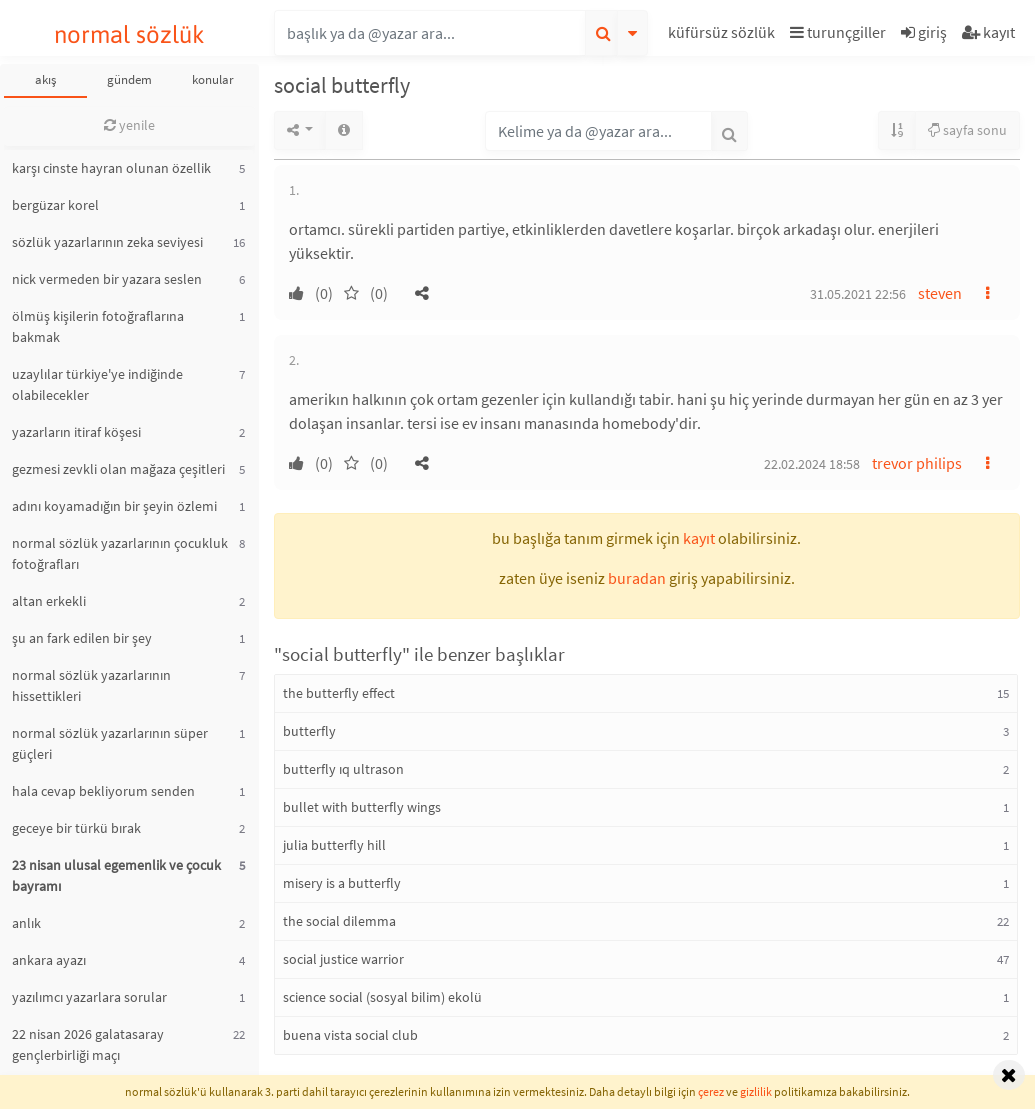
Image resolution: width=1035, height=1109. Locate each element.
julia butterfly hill (334, 845)
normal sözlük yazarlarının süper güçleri (110, 743)
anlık (26, 923)
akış (45, 79)
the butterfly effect (339, 693)
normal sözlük (129, 34)
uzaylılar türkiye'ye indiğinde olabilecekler (97, 384)
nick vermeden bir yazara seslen (107, 279)
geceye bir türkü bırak (76, 828)
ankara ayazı (49, 960)
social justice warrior (343, 959)
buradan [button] (637, 578)
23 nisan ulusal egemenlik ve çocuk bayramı (116, 875)
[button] (724, 35)
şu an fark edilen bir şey (82, 638)
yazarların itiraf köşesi (76, 432)
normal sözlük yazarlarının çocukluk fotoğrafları (120, 553)
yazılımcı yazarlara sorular (89, 997)
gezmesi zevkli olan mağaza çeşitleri (118, 469)
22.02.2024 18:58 (812, 464)
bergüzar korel (55, 205)
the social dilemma (339, 921)
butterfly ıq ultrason (343, 769)
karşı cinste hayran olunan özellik (111, 168)
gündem (129, 79)
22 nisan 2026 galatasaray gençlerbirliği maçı (88, 1044)
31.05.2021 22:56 (858, 294)
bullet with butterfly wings (362, 807)
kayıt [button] (699, 538)
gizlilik (756, 1091)
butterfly (309, 731)
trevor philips (917, 463)
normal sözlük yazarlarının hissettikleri (91, 685)
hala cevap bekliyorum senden (103, 791)
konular (213, 79)
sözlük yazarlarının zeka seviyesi (107, 242)
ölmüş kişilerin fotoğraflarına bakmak (98, 326)
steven (940, 293)
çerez (711, 1091)
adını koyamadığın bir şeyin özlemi (114, 506)
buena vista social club (350, 1035)
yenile (129, 125)
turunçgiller (838, 32)
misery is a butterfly (342, 883)
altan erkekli (49, 601)
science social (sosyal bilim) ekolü (382, 997)
